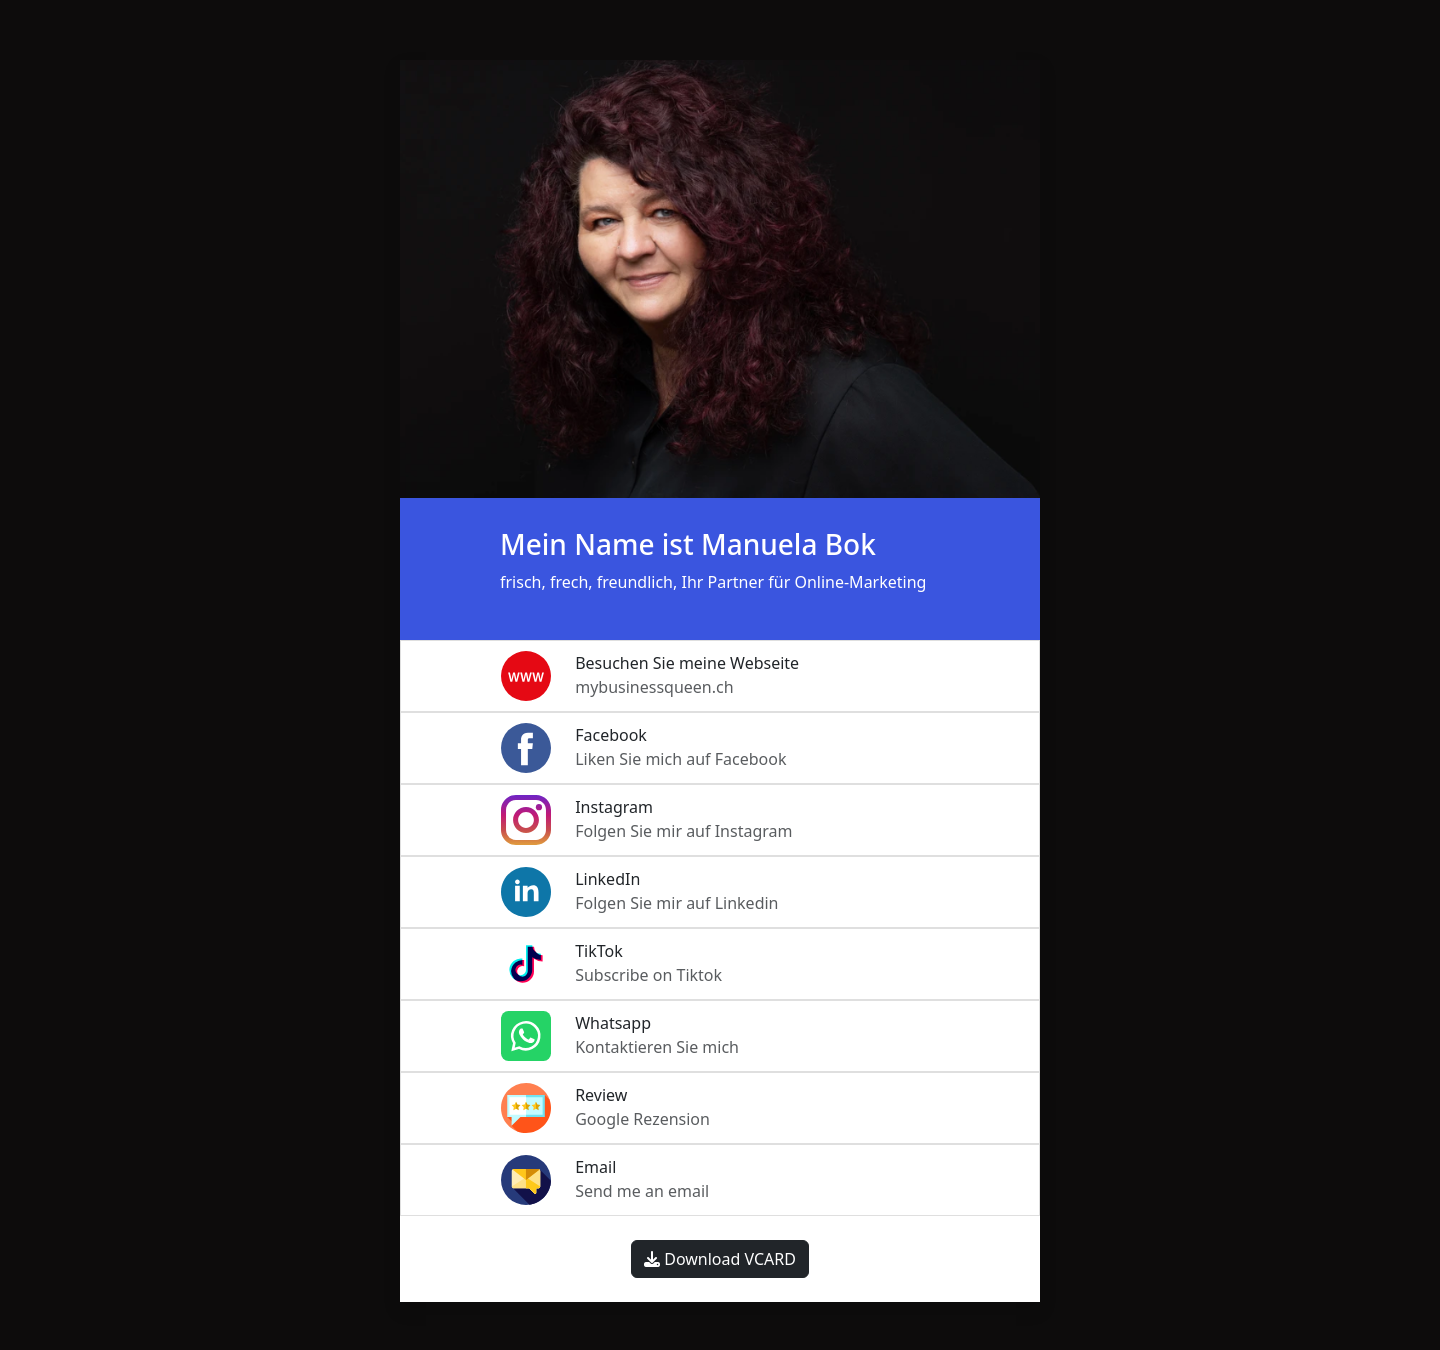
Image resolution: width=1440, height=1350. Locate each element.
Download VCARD (720, 1259)
